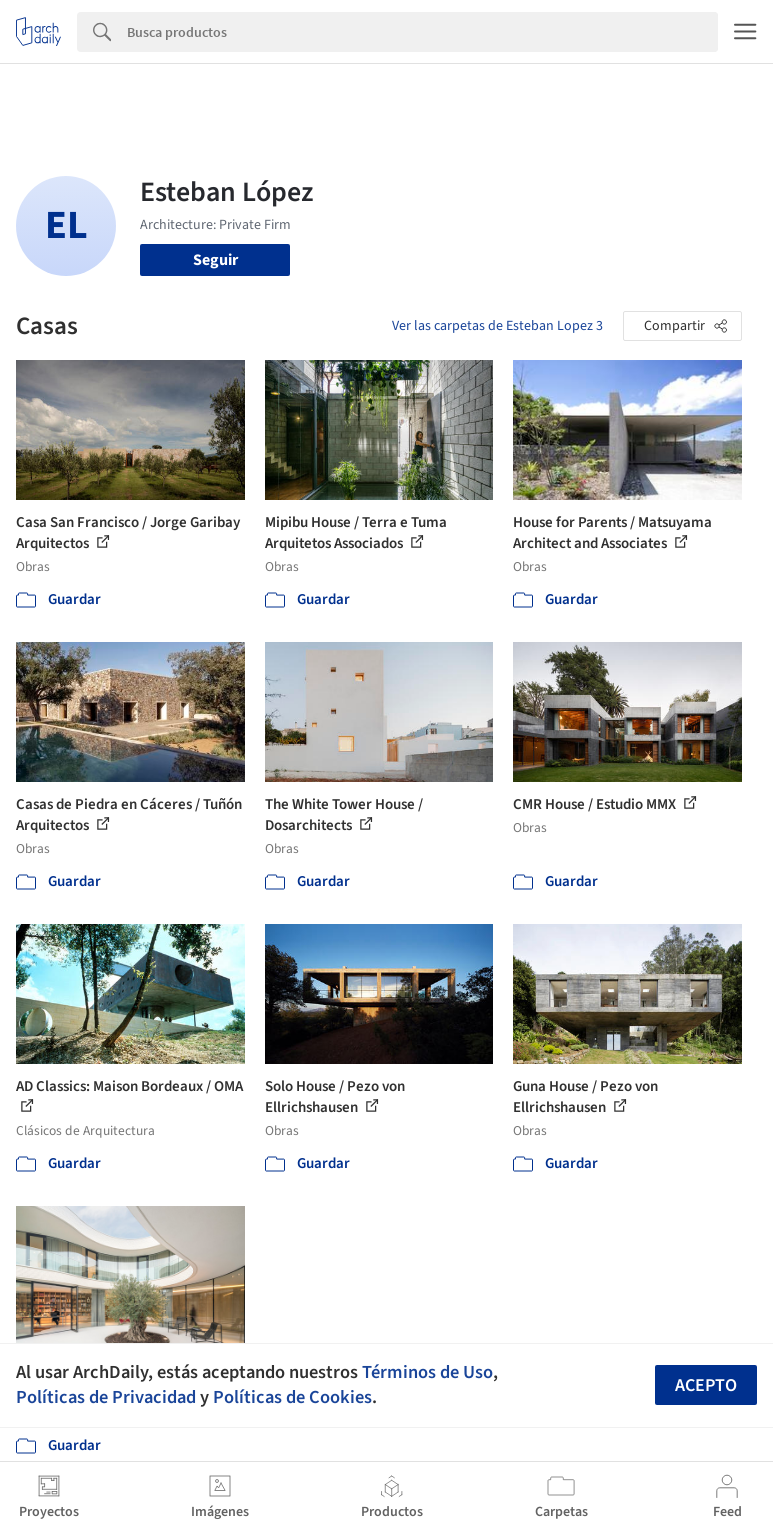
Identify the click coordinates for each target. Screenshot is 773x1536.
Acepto (706, 1385)
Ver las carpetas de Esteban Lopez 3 (497, 326)
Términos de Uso (427, 1372)
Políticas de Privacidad (106, 1397)
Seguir (215, 260)
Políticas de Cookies (292, 1397)
